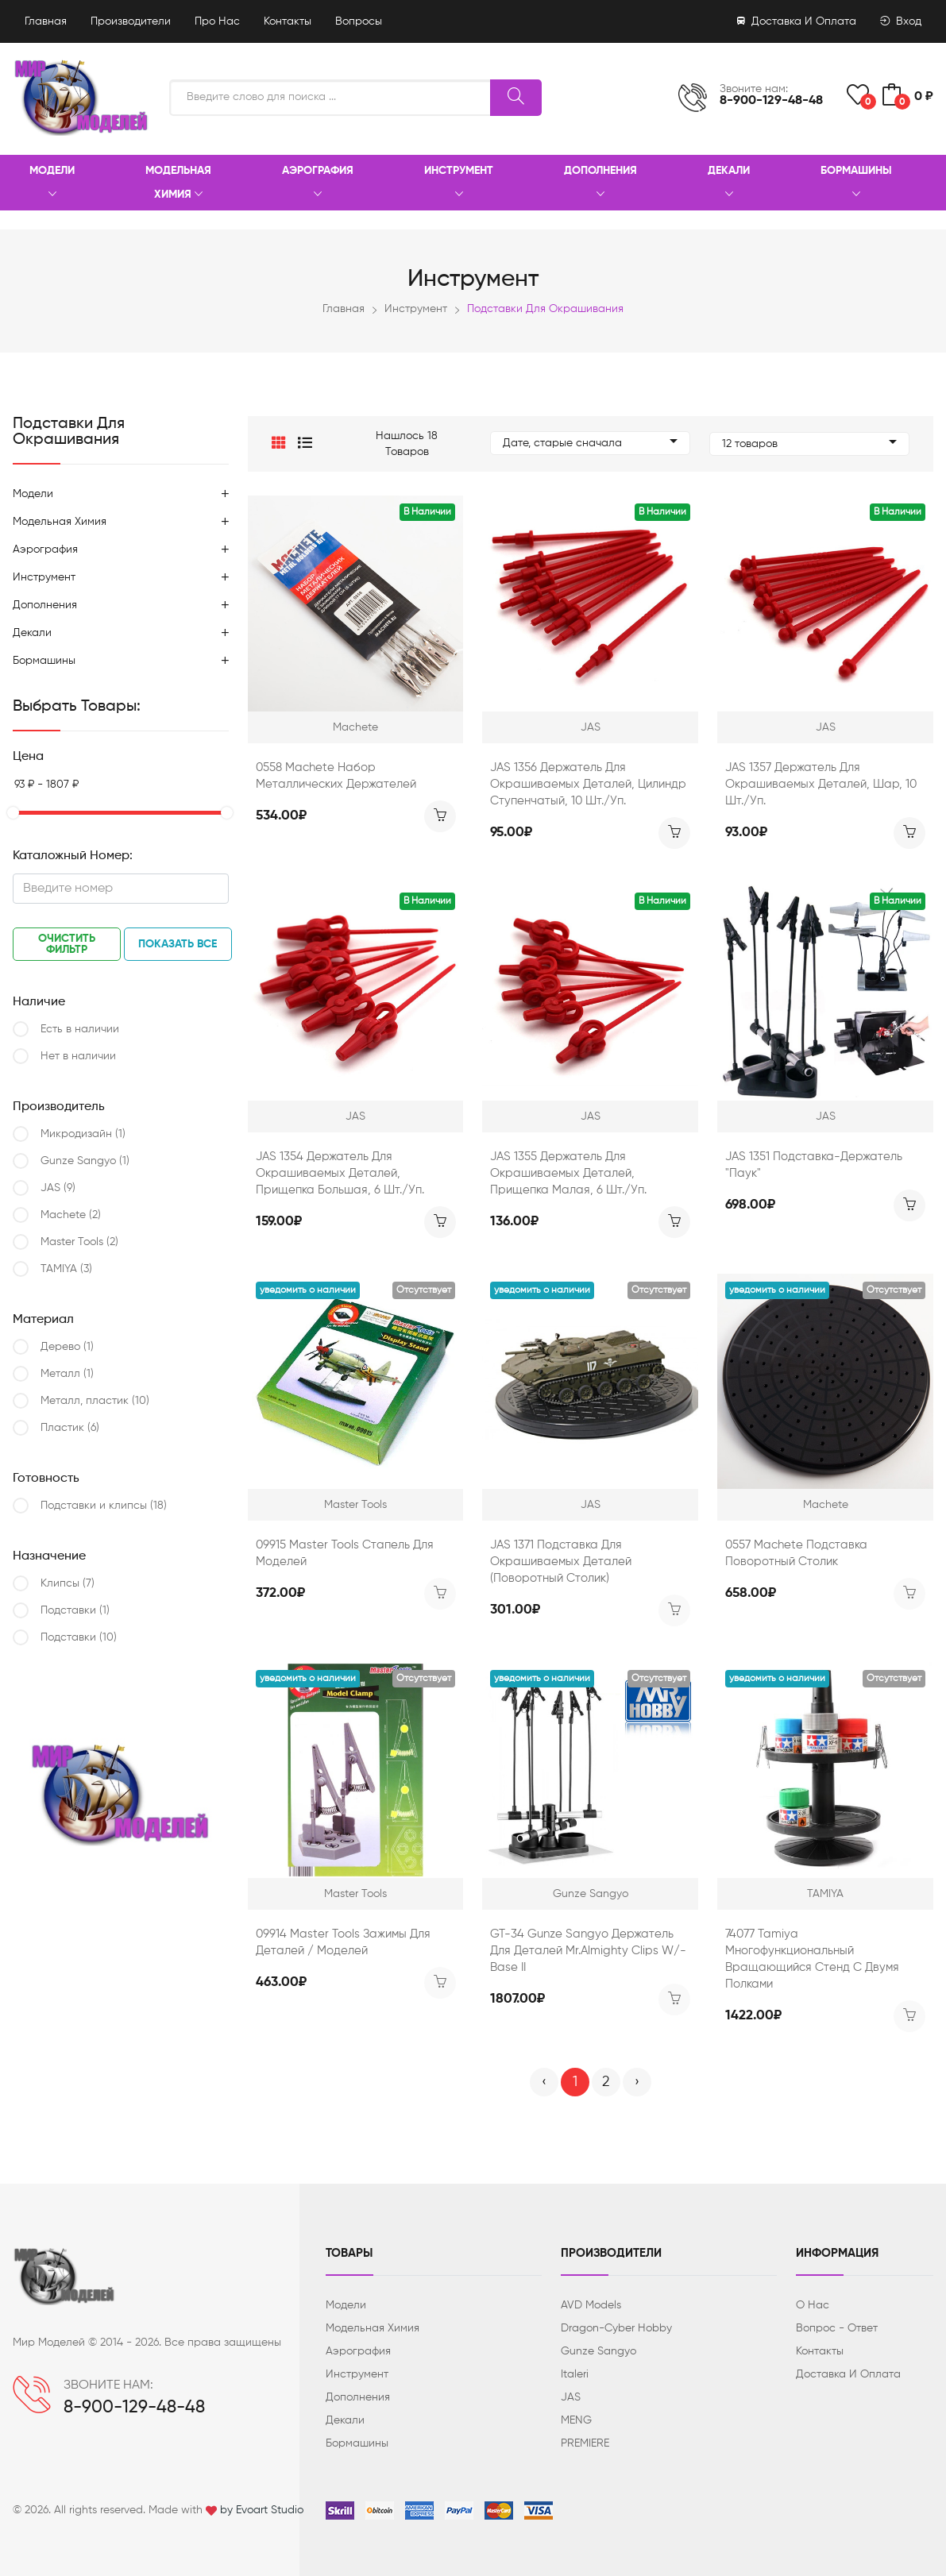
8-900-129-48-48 (771, 100)
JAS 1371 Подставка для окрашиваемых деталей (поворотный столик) (560, 1561)
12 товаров (809, 443)
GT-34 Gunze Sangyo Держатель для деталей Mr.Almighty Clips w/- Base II (588, 1950)
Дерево (67, 1347)
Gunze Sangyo (85, 1161)
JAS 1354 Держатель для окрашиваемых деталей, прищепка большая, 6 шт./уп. (340, 1173)
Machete (71, 1215)
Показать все (177, 944)
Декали (729, 183)
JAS (58, 1188)
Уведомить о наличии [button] (308, 1290)
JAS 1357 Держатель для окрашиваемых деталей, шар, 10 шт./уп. (821, 784)
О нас (812, 2305)
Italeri (575, 2374)
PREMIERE (585, 2443)
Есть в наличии (80, 1029)
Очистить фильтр (66, 944)
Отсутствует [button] (423, 1290)
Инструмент (458, 183)
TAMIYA (66, 1269)
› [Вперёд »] (637, 2082)
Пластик (70, 1428)
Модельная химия (178, 183)
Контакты (287, 21)
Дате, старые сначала (590, 443)
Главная (46, 21)
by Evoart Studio (261, 2510)
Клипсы (68, 1583)
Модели (52, 183)
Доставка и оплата (796, 21)
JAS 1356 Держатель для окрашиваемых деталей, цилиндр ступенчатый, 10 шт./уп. (588, 784)
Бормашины (856, 183)
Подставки (79, 1637)
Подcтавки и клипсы (104, 1506)
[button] (279, 444)
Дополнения (600, 183)
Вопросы (358, 21)
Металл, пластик (95, 1401)
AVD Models (591, 2305)
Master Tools (79, 1242)
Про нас (217, 21)
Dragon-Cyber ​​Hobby (616, 2328)
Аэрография (317, 183)
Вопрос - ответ (837, 2328)
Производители (131, 21)
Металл (67, 1374)
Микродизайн (83, 1134)
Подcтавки (75, 1610)
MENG (576, 2420)
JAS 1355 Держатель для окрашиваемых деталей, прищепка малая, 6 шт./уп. (568, 1173)
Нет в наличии (78, 1056)
